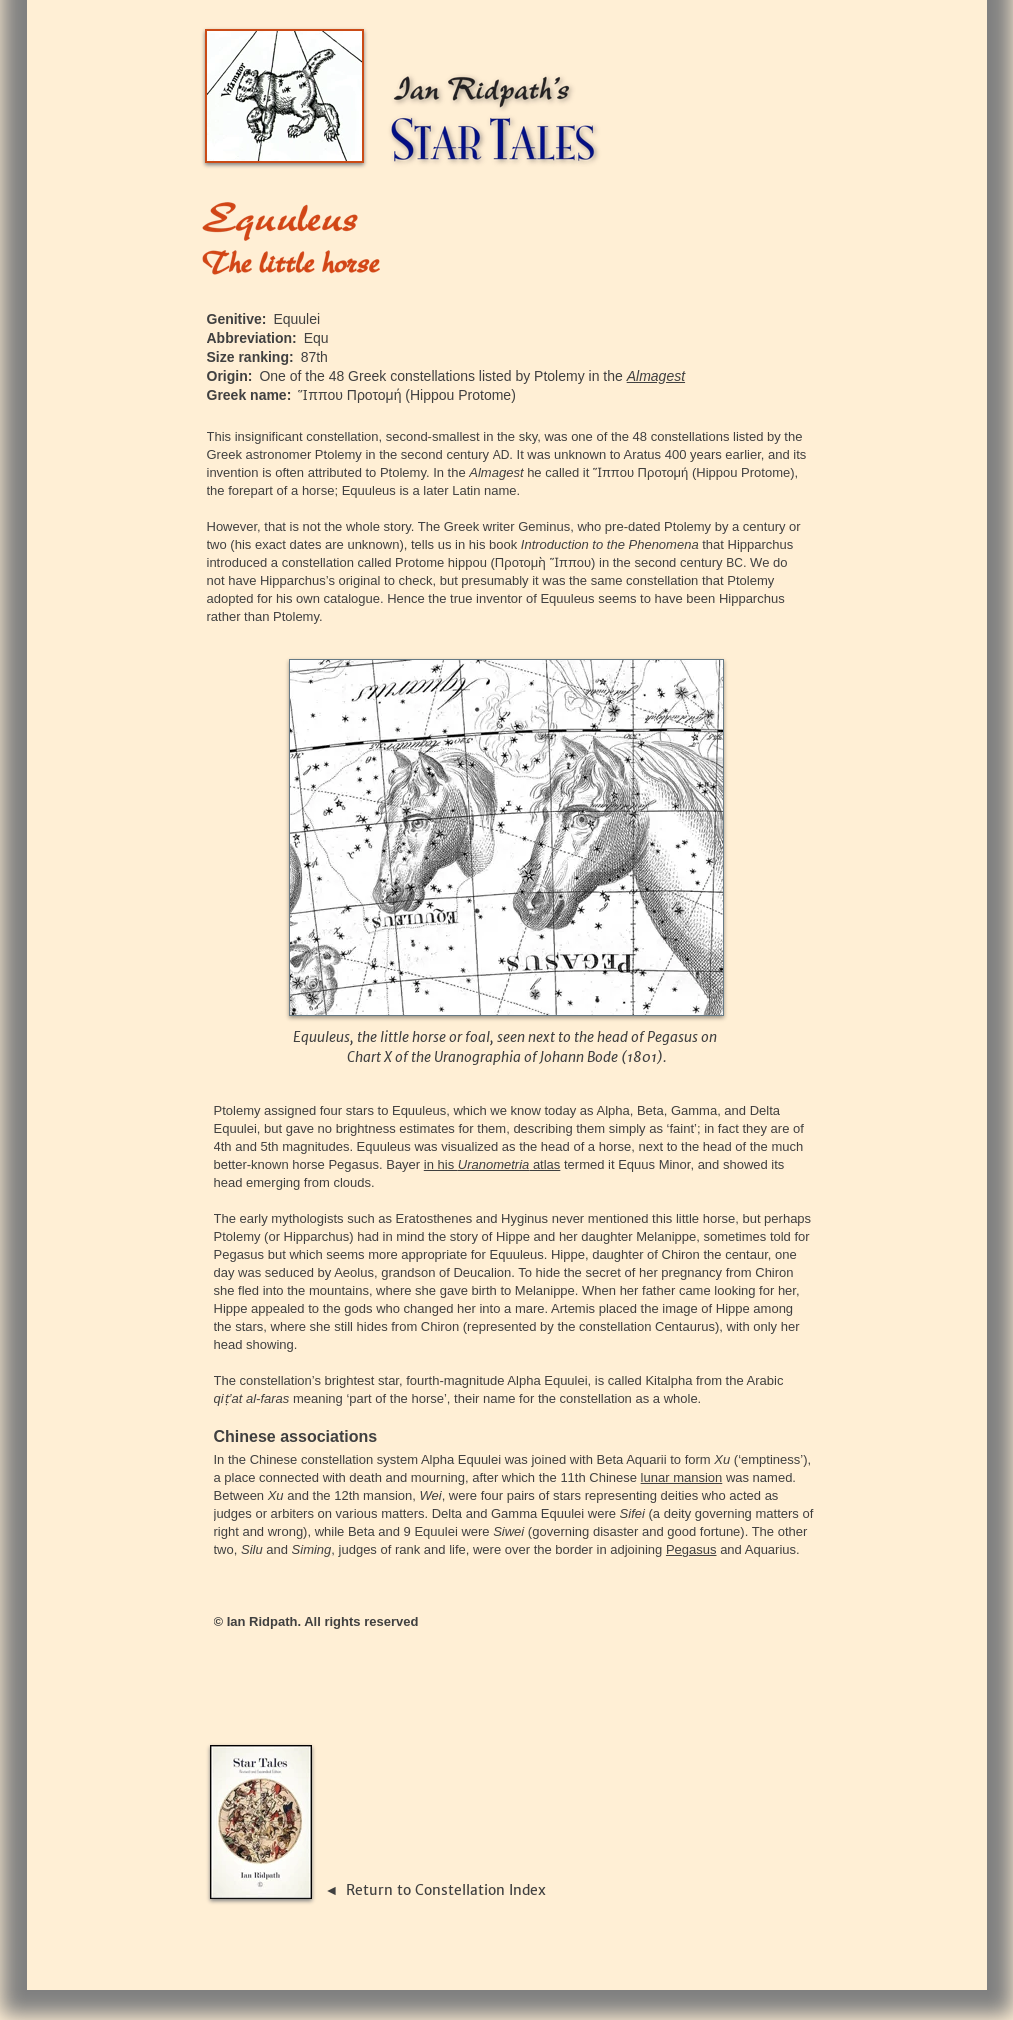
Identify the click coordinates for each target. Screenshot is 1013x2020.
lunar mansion (682, 1477)
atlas (544, 1164)
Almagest (656, 376)
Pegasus (691, 1549)
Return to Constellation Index (446, 1890)
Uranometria (494, 1164)
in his (441, 1164)
